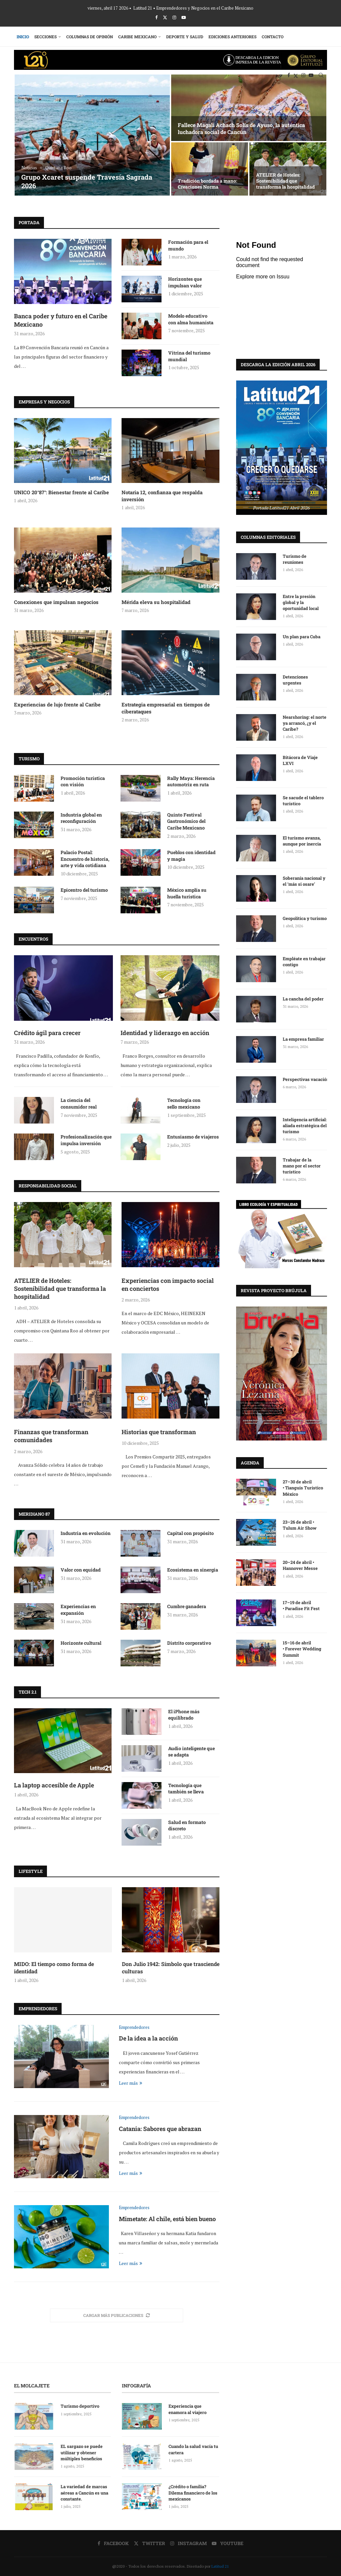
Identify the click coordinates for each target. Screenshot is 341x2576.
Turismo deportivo (80, 2406)
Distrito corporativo (189, 1643)
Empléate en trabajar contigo (304, 961)
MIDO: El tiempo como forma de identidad (54, 1967)
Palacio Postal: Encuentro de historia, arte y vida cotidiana (85, 858)
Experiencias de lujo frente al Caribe (57, 704)
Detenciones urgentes (295, 679)
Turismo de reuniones (294, 559)
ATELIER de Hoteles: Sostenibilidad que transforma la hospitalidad (285, 181)
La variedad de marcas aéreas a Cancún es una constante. (84, 2492)
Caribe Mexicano (137, 36)
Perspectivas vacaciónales (305, 1079)
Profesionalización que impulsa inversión (86, 1140)
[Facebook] (156, 17)
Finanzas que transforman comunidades (51, 1436)
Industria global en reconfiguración (81, 818)
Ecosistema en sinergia (192, 1570)
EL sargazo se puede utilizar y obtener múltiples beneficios (82, 2452)
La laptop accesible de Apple (54, 1785)
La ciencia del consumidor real (79, 1103)
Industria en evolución (86, 1533)
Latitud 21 (220, 2566)
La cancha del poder (303, 998)
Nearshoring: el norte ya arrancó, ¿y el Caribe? (304, 723)
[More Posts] (116, 2315)
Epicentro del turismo (84, 890)
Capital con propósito (190, 1533)
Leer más (130, 2083)
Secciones (45, 36)
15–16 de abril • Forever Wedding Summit (302, 1648)
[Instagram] (174, 17)
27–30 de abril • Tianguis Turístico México (303, 1487)
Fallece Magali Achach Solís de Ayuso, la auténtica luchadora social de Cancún (241, 128)
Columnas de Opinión (89, 36)
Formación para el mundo (188, 245)
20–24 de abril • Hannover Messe (301, 1565)
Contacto (272, 36)
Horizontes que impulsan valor (185, 282)
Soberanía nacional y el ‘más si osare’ (304, 881)
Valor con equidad (81, 1570)
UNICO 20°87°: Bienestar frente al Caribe (61, 492)
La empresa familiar (303, 1039)
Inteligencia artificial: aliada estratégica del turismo (305, 1125)
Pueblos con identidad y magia (191, 855)
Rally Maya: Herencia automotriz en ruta (191, 781)
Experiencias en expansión (78, 1609)
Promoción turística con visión (83, 781)
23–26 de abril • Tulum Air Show (300, 1525)
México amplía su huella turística (186, 893)
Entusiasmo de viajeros (193, 1137)
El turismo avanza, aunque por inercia (302, 840)
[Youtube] (183, 17)
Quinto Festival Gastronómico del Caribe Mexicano (186, 821)
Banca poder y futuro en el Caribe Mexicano (60, 320)
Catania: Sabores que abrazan (160, 2129)
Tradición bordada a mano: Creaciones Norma (207, 184)
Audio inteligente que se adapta (191, 1751)
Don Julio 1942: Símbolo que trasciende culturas (170, 1967)
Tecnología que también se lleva (186, 1788)
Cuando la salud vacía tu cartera (193, 2449)
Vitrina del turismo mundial (189, 356)
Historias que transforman (159, 1432)
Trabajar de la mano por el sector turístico (302, 1165)
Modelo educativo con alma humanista (190, 319)
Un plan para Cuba (301, 636)
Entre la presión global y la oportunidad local (301, 602)
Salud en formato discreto (187, 1825)
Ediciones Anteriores (232, 36)
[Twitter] (165, 17)
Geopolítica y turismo (305, 918)
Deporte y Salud (184, 36)
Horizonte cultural (81, 1643)
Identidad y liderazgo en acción (165, 1033)
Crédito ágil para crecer (47, 1033)
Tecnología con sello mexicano (183, 1103)
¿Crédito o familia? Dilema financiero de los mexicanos (193, 2492)
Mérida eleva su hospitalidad (156, 602)
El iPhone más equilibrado (183, 1714)
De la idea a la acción (148, 2038)
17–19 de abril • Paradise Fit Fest (301, 1605)
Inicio (23, 36)
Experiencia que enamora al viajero (188, 2409)
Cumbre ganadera (186, 1606)
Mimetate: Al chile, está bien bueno (167, 2219)
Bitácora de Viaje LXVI (300, 760)
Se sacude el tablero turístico (303, 800)
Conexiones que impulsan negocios (56, 602)
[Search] (321, 75)
